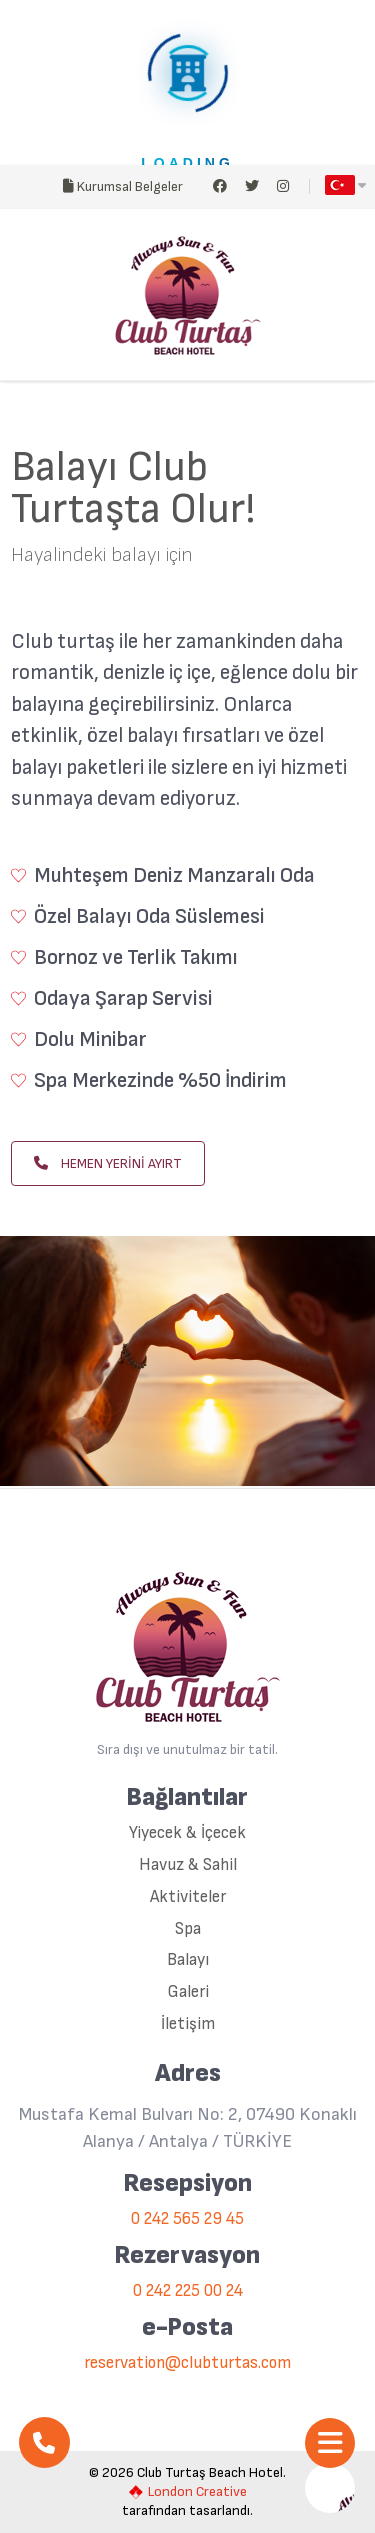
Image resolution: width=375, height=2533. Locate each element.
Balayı (188, 1960)
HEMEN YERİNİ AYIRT (108, 1163)
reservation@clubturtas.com (187, 2363)
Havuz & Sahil (188, 1865)
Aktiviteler (188, 1897)
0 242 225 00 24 (188, 2291)
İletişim (188, 2024)
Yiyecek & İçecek (187, 1833)
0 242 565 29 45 (187, 2219)
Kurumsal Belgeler (123, 186)
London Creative (188, 2492)
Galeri (188, 1992)
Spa (188, 1929)
